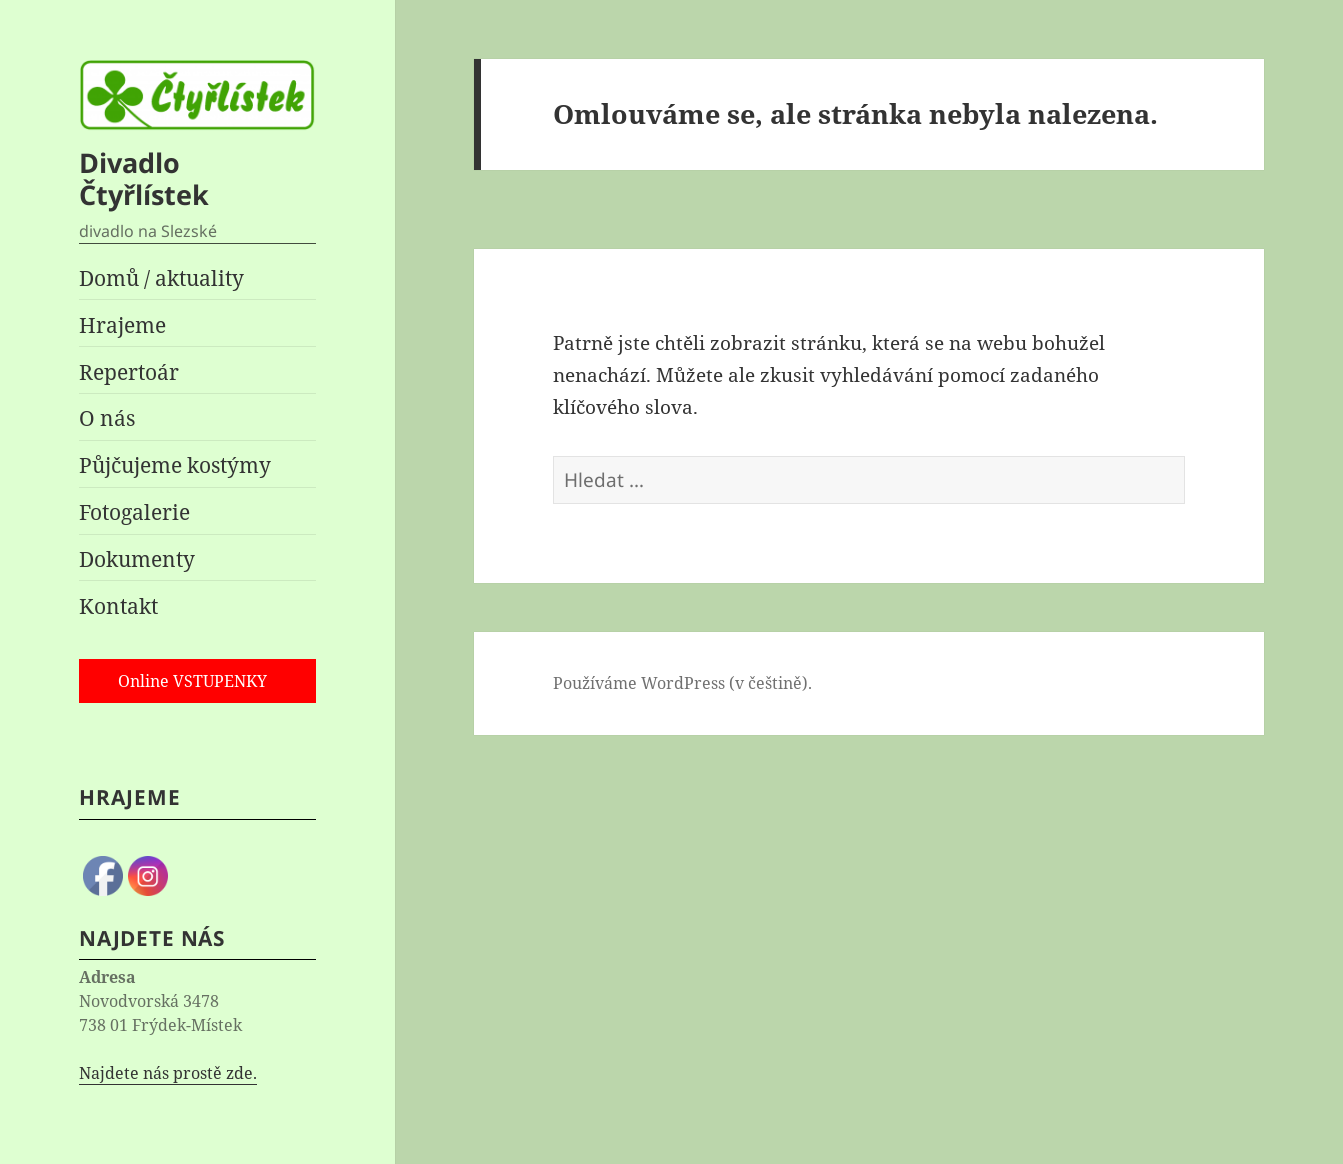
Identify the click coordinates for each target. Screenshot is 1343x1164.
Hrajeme (122, 325)
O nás (107, 418)
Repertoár (129, 372)
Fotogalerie (134, 512)
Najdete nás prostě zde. (168, 1073)
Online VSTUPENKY (192, 681)
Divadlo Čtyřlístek (144, 178)
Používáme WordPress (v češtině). (682, 683)
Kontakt (118, 606)
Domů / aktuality (161, 278)
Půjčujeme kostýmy (175, 465)
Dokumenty (137, 559)
